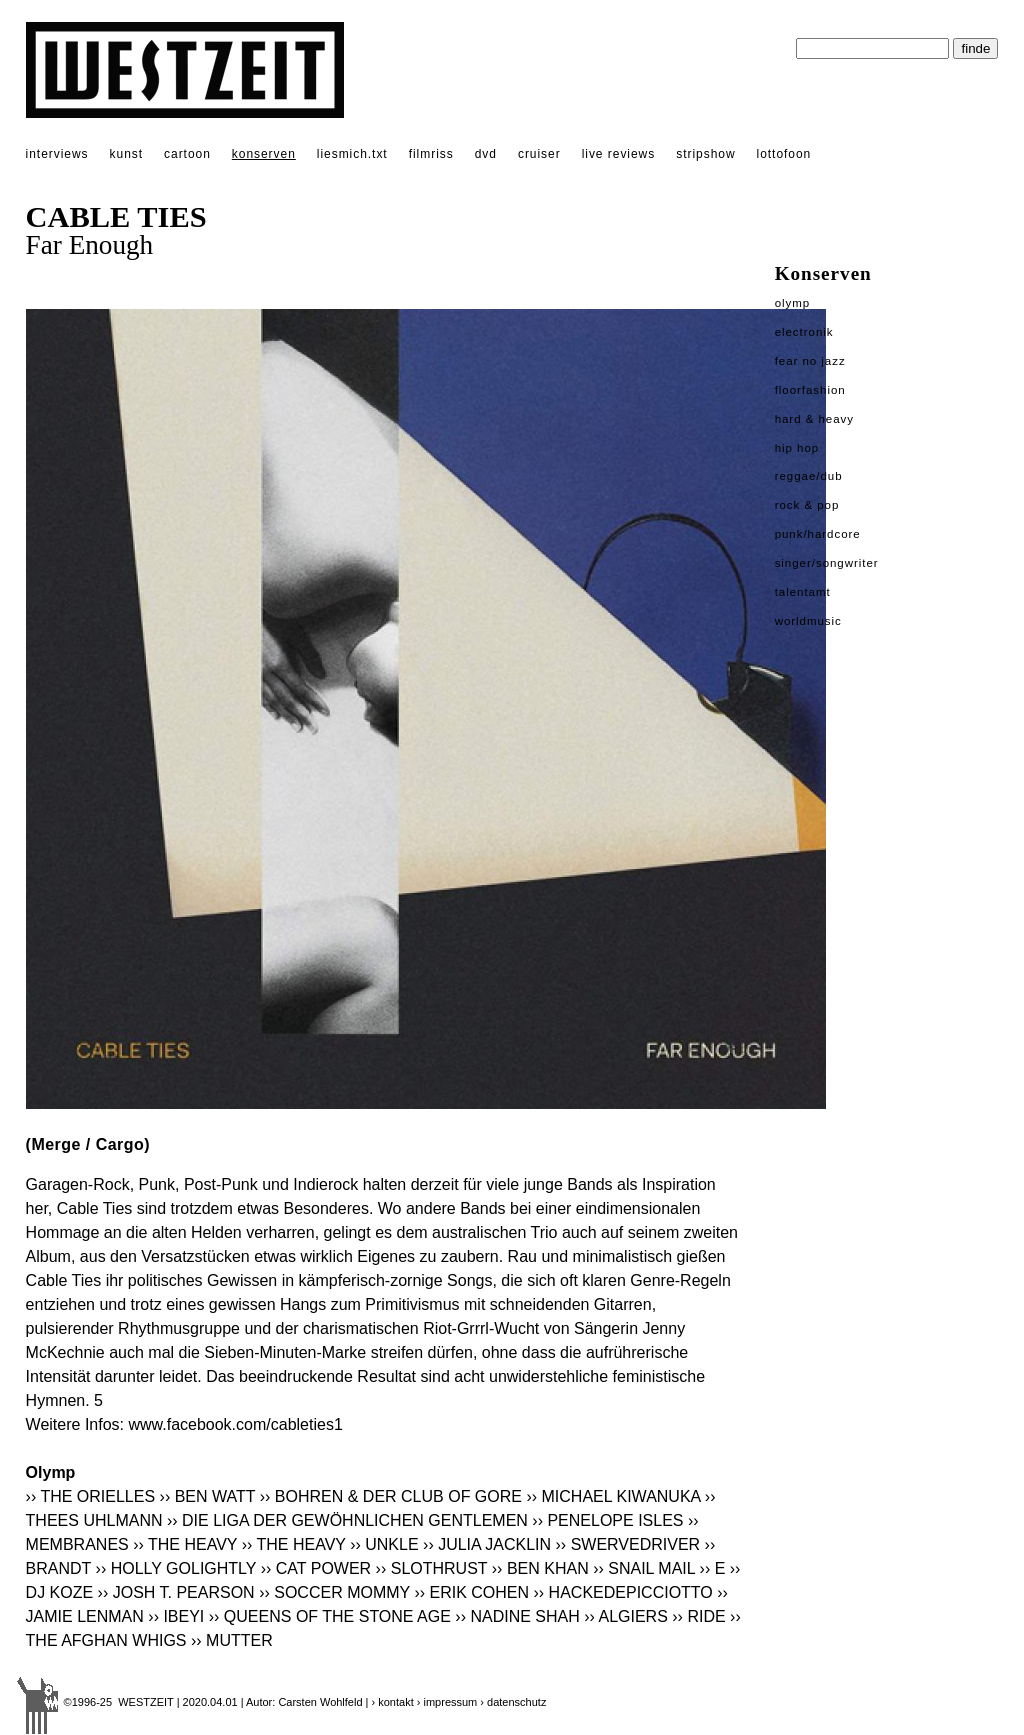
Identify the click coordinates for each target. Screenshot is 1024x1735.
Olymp (793, 303)
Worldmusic (808, 621)
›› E (713, 1568)
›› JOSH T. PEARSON (176, 1592)
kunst (126, 154)
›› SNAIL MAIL (644, 1568)
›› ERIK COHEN (471, 1592)
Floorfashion (810, 390)
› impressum (447, 1702)
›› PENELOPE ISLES (607, 1520)
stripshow (705, 154)
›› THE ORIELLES (91, 1496)
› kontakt (393, 1702)
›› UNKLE (384, 1544)
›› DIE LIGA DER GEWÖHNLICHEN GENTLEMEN (347, 1520)
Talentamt (803, 592)
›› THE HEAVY (185, 1544)
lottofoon (784, 154)
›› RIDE (698, 1616)
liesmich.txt (352, 154)
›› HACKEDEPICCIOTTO (623, 1592)
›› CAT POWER (316, 1568)
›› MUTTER (232, 1640)
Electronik (804, 332)
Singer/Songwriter (827, 563)
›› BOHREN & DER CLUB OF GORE (391, 1496)
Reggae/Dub (809, 476)
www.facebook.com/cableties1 (235, 1424)
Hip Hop (797, 448)
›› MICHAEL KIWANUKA (613, 1496)
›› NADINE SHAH (517, 1616)
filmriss (431, 154)
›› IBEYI (176, 1616)
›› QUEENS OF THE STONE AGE (330, 1616)
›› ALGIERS (626, 1616)
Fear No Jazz (810, 361)
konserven (264, 154)
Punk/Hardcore (818, 534)
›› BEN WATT (208, 1496)
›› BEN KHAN (540, 1568)
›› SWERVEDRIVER (628, 1544)
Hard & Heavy (814, 419)
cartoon (187, 154)
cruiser (539, 154)
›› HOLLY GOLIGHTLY (176, 1568)
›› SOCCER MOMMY (334, 1592)
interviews (57, 154)
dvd (486, 154)
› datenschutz (513, 1702)
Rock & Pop (807, 505)
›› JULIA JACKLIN (487, 1544)
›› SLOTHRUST (432, 1568)
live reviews (619, 154)
